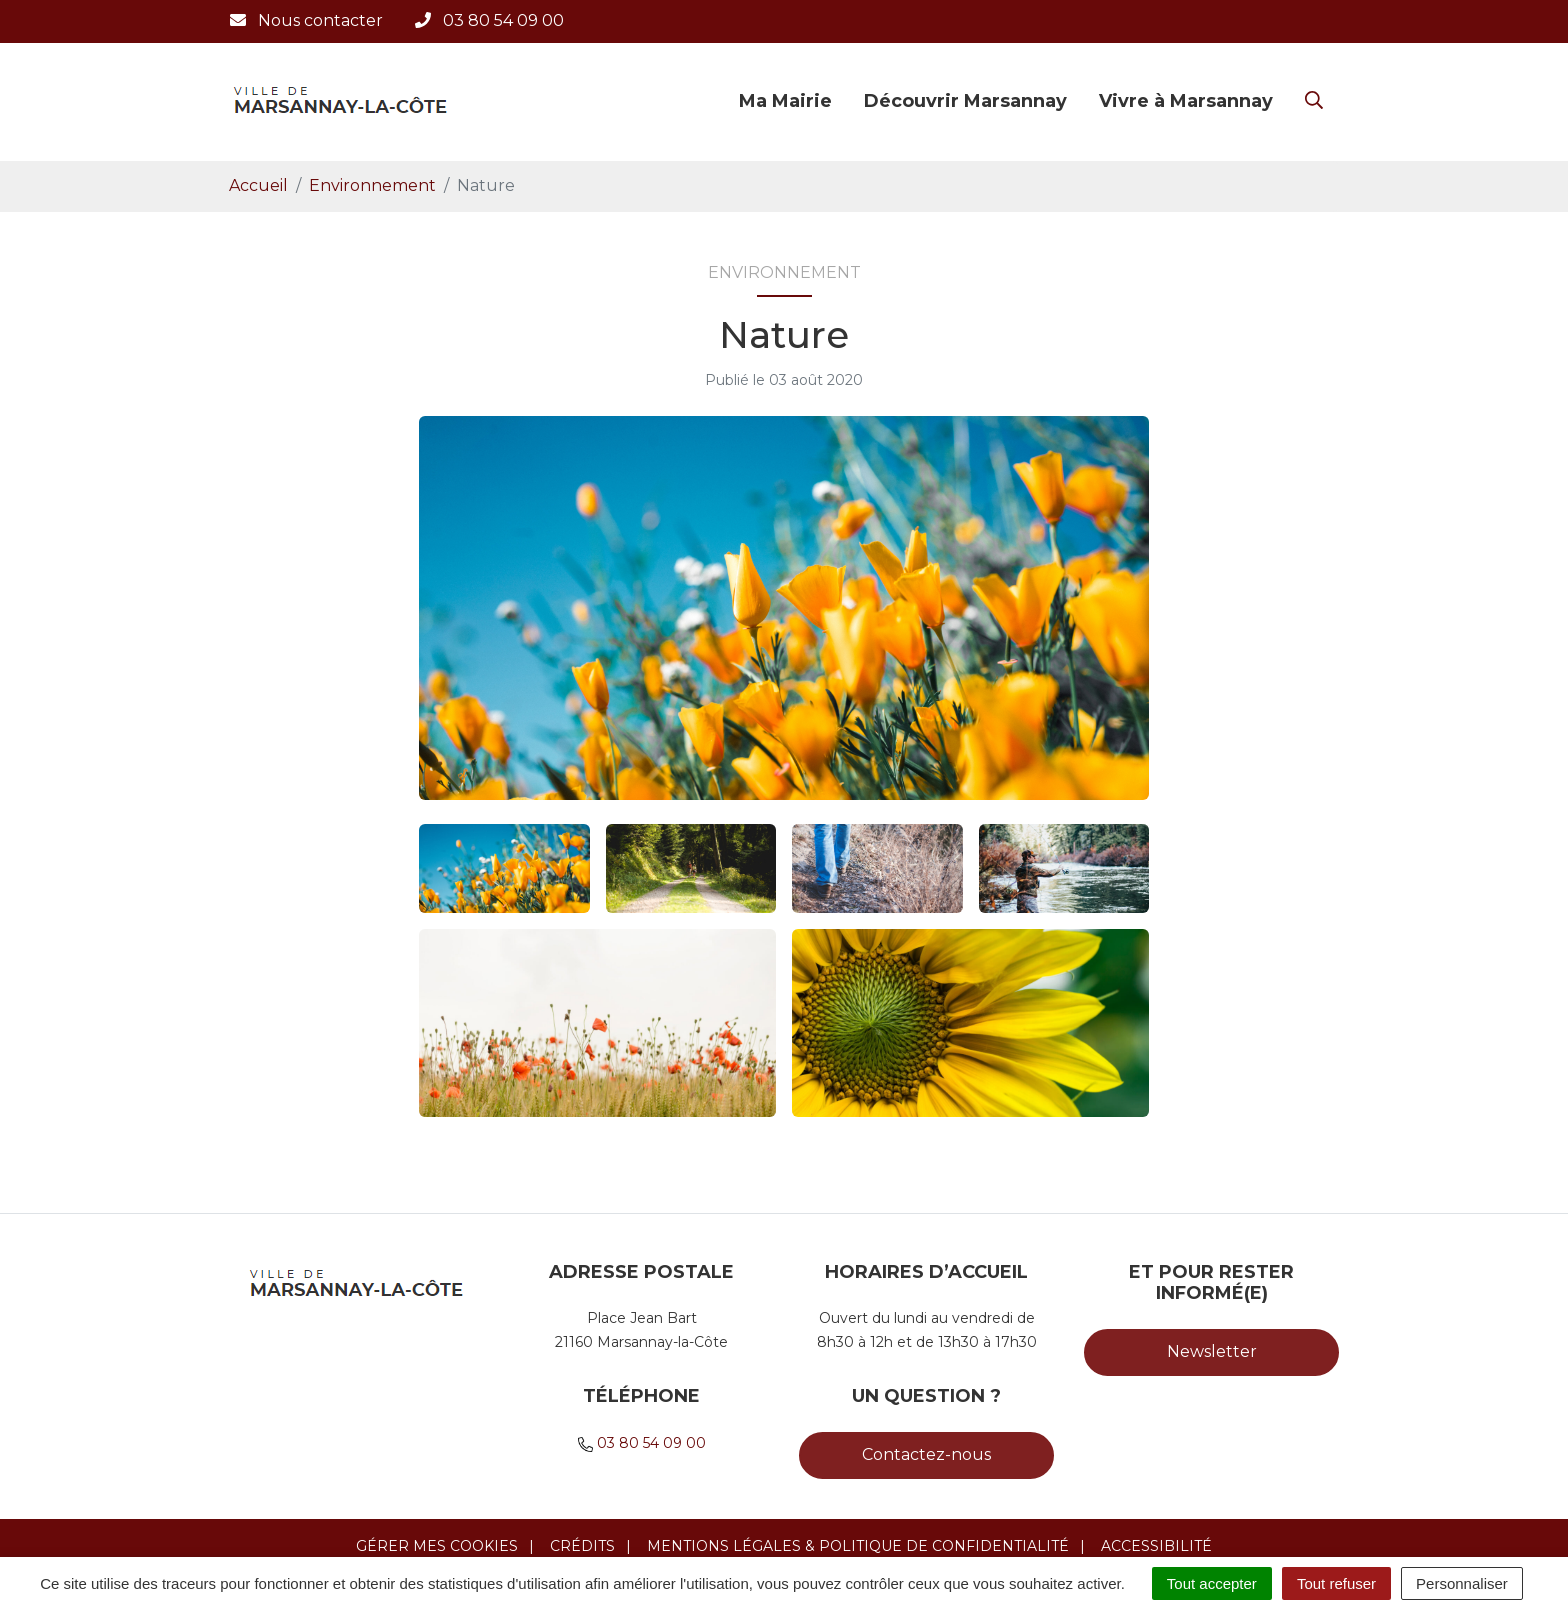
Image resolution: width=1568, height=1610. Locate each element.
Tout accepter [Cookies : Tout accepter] (1212, 1583)
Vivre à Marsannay (1186, 101)
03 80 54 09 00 (651, 1443)
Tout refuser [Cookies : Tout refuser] (1336, 1583)
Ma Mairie (785, 101)
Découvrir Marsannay (965, 101)
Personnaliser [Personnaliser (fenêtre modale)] (1462, 1583)
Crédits (582, 1546)
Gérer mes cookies (437, 1546)
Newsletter (1212, 1351)
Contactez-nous (926, 1454)
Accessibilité (1156, 1546)
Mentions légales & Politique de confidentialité (858, 1546)
